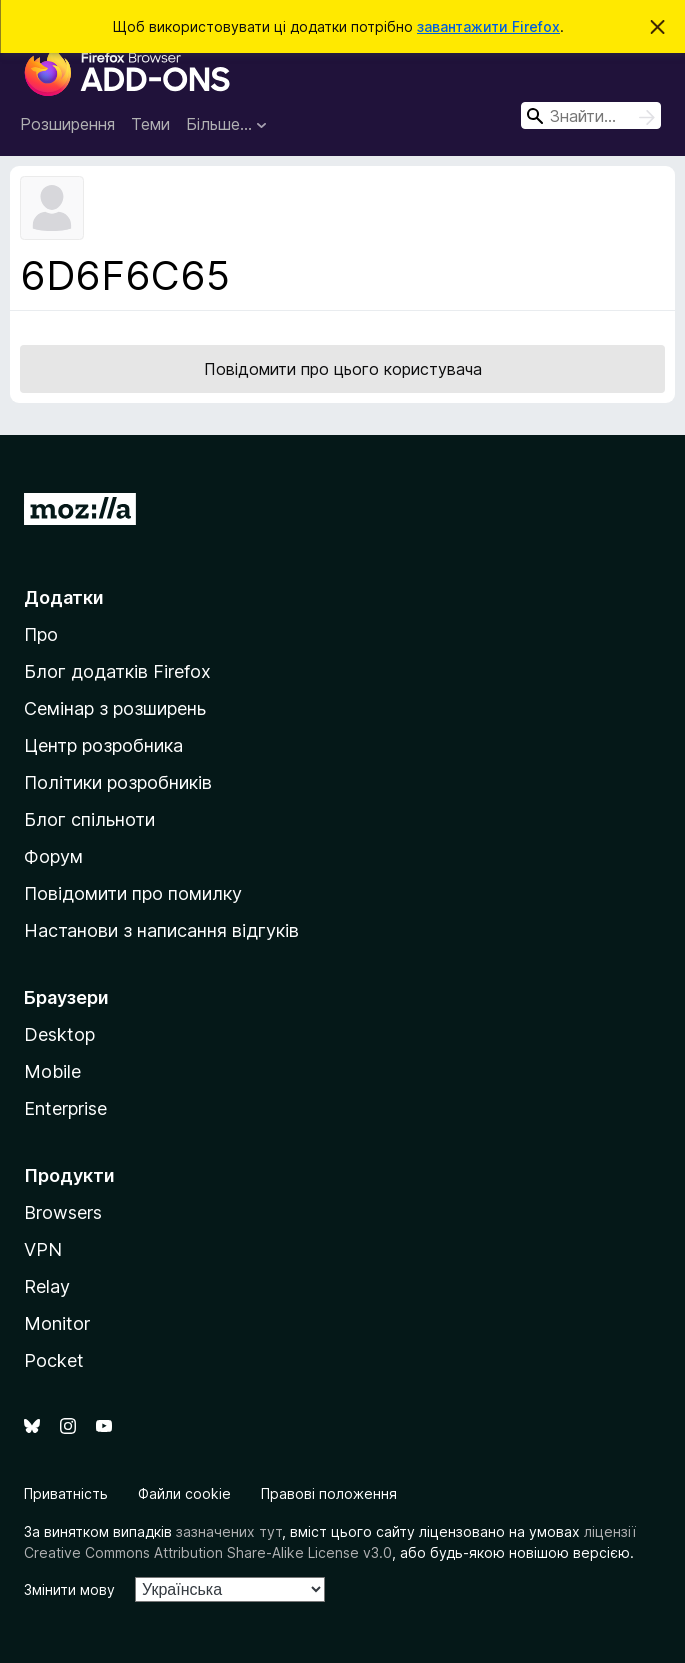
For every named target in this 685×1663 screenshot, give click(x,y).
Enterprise (65, 1108)
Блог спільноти (89, 819)
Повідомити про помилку (133, 893)
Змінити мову (69, 1589)
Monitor (57, 1323)
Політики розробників (118, 782)
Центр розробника (103, 745)
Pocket (54, 1360)
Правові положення (329, 1493)
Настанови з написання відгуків (161, 930)
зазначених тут (229, 1531)
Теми (150, 124)
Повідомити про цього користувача (343, 369)
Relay (47, 1286)
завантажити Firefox (488, 26)
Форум (53, 856)
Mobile (52, 1071)
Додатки (64, 597)
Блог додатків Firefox (117, 671)
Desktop (59, 1034)
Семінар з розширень (115, 708)
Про (41, 634)
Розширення (67, 124)
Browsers (63, 1212)
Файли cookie (184, 1493)
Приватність (66, 1493)
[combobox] (591, 115)
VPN (43, 1249)
